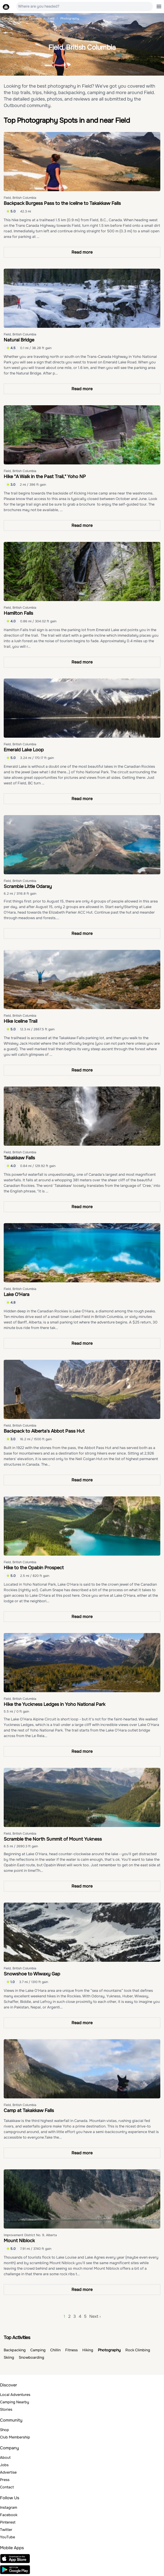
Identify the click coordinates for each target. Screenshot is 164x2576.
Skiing (9, 2357)
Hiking (87, 2350)
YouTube (7, 2537)
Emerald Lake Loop (24, 750)
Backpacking (15, 2350)
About (5, 2457)
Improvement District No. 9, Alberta (30, 2235)
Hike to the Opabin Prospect (34, 1568)
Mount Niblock (19, 2241)
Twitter (6, 2529)
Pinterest (7, 2522)
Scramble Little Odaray (28, 886)
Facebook (8, 2514)
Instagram (8, 2507)
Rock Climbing (137, 2350)
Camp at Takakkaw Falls (29, 2110)
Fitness (71, 2350)
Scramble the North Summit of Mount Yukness (53, 1839)
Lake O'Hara (16, 1294)
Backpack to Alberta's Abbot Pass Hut (44, 1431)
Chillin (55, 2350)
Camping (38, 2350)
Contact (7, 2487)
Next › (95, 2316)
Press (4, 2479)
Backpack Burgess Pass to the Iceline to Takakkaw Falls (62, 203)
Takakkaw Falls (19, 1158)
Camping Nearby (14, 2402)
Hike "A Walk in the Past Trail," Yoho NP (45, 476)
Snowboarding (31, 2357)
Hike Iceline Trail (20, 1021)
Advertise (8, 2472)
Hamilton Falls (18, 613)
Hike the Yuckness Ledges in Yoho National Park (54, 1704)
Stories (6, 2409)
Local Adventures (15, 2394)
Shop (4, 2429)
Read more (82, 252)
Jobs (4, 2464)
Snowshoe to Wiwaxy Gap (32, 1974)
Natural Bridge (19, 340)
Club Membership (15, 2437)
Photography (109, 2350)
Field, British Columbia (20, 198)
